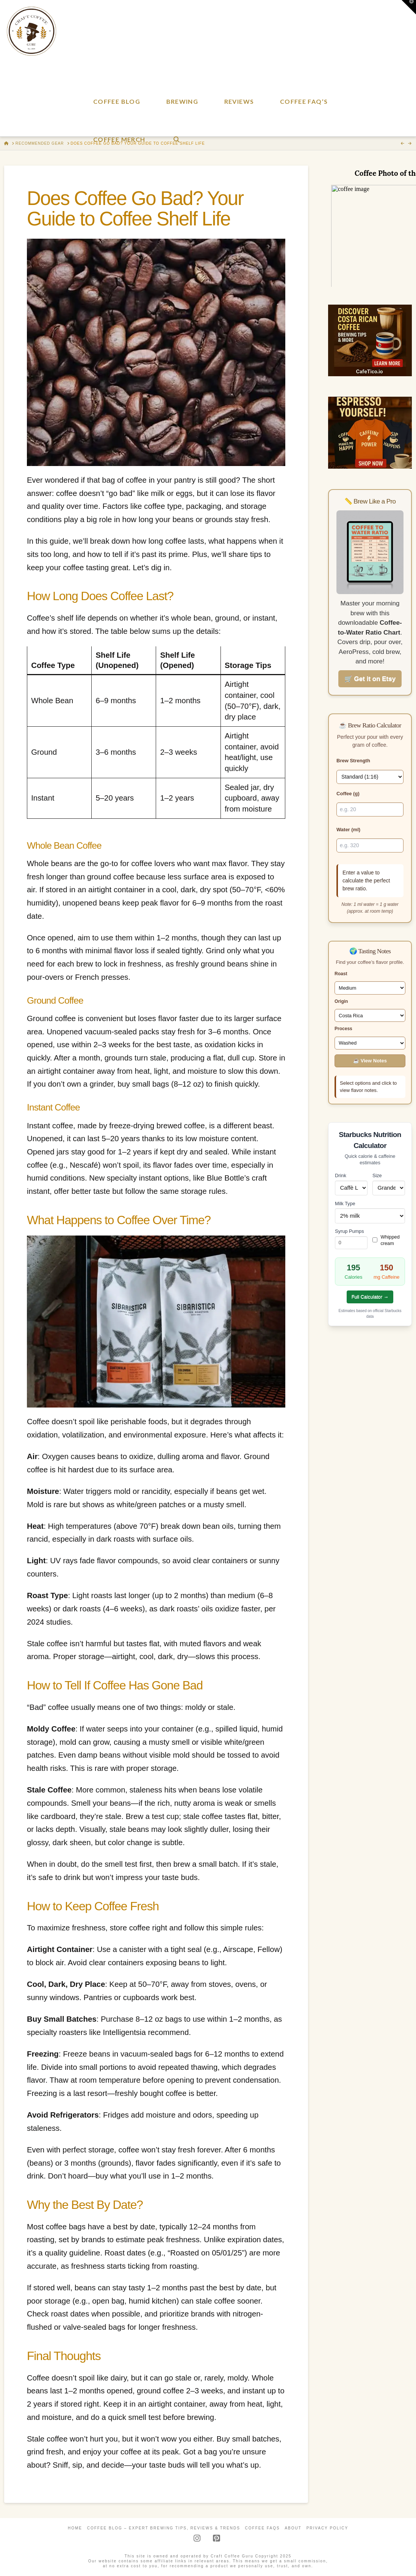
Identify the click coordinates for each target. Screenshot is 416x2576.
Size (377, 1175)
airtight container (116, 889)
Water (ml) (348, 829)
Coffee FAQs (262, 2528)
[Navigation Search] (176, 117)
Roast (341, 973)
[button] (409, 7)
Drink (340, 1175)
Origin (341, 1001)
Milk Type (345, 1203)
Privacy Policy (327, 2528)
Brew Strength (353, 760)
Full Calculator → (370, 1297)
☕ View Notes (370, 1061)
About (293, 2528)
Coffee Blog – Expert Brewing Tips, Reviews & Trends (163, 2528)
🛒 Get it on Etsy (370, 678)
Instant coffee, (51, 1125)
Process (343, 1028)
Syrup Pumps (349, 1231)
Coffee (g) (348, 793)
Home (75, 2528)
